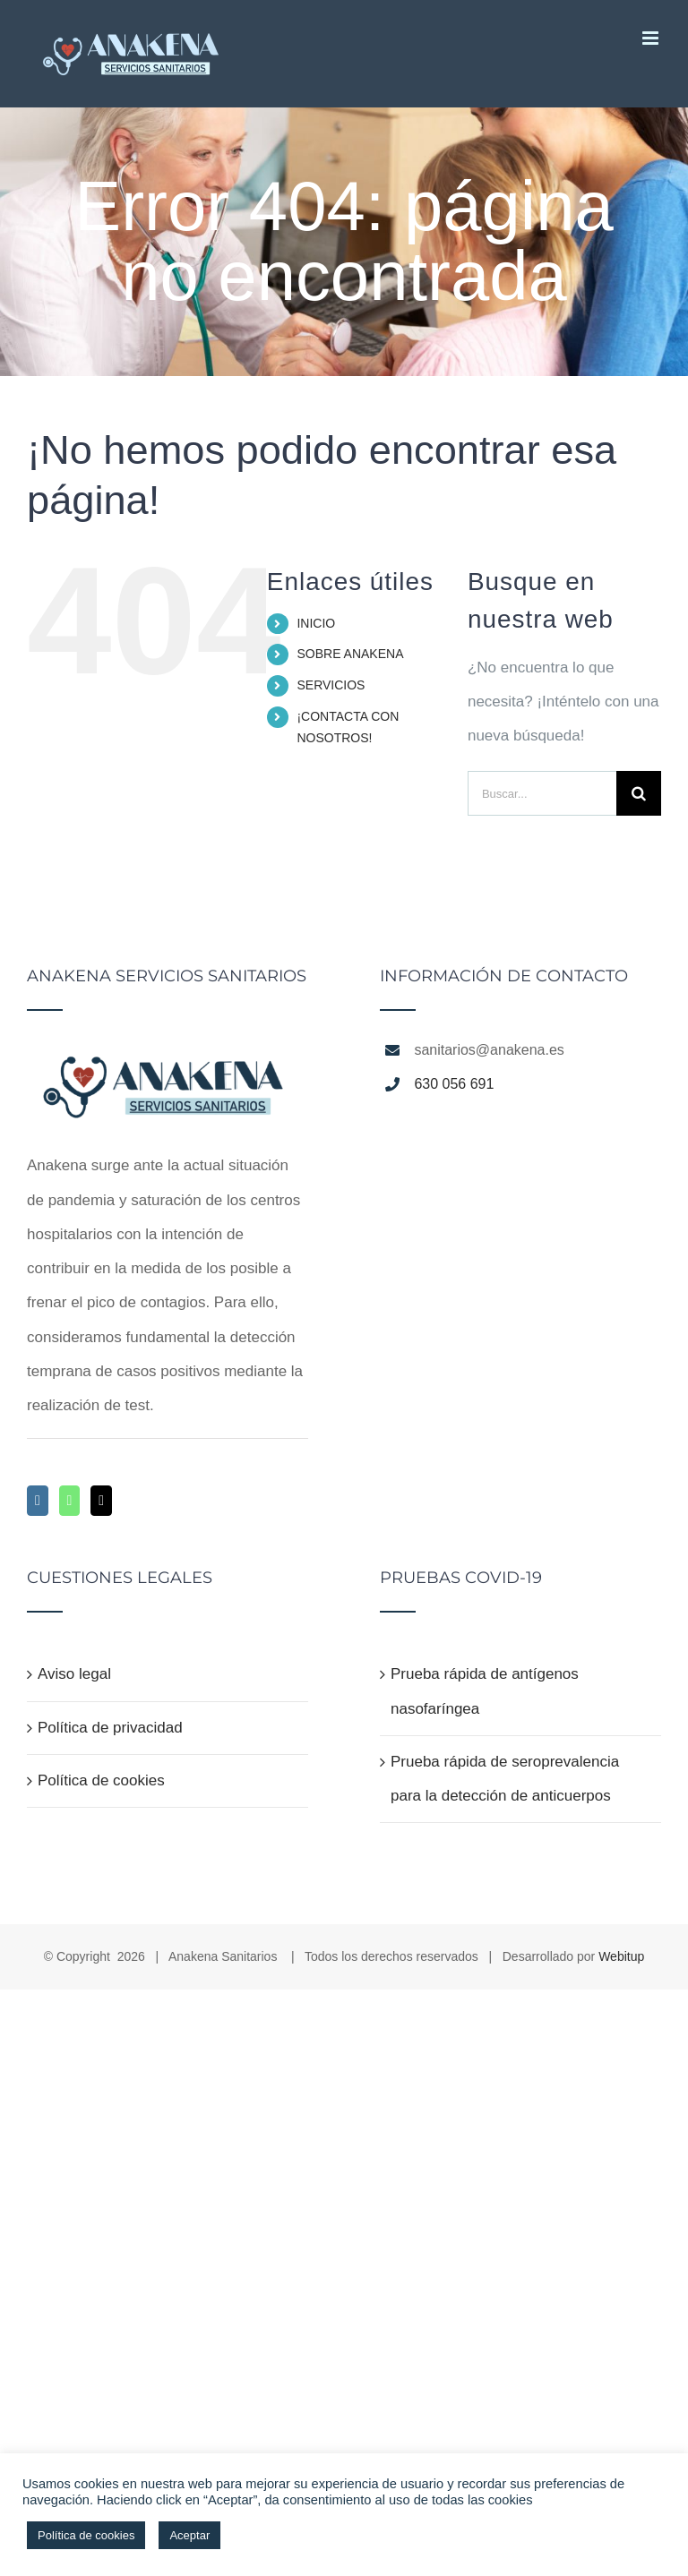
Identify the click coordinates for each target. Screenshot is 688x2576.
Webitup (621, 1956)
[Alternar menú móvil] (651, 38)
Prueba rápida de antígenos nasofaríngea (485, 1690)
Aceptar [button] (189, 2535)
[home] (167, 1054)
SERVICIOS (331, 685)
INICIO (316, 623)
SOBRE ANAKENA (350, 653)
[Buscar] (638, 793)
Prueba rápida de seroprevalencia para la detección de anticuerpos (505, 1778)
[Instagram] (37, 1500)
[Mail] (101, 1500)
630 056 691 (454, 1083)
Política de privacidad (110, 1727)
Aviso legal (74, 1673)
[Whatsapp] (70, 1500)
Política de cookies (101, 1780)
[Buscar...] (542, 793)
